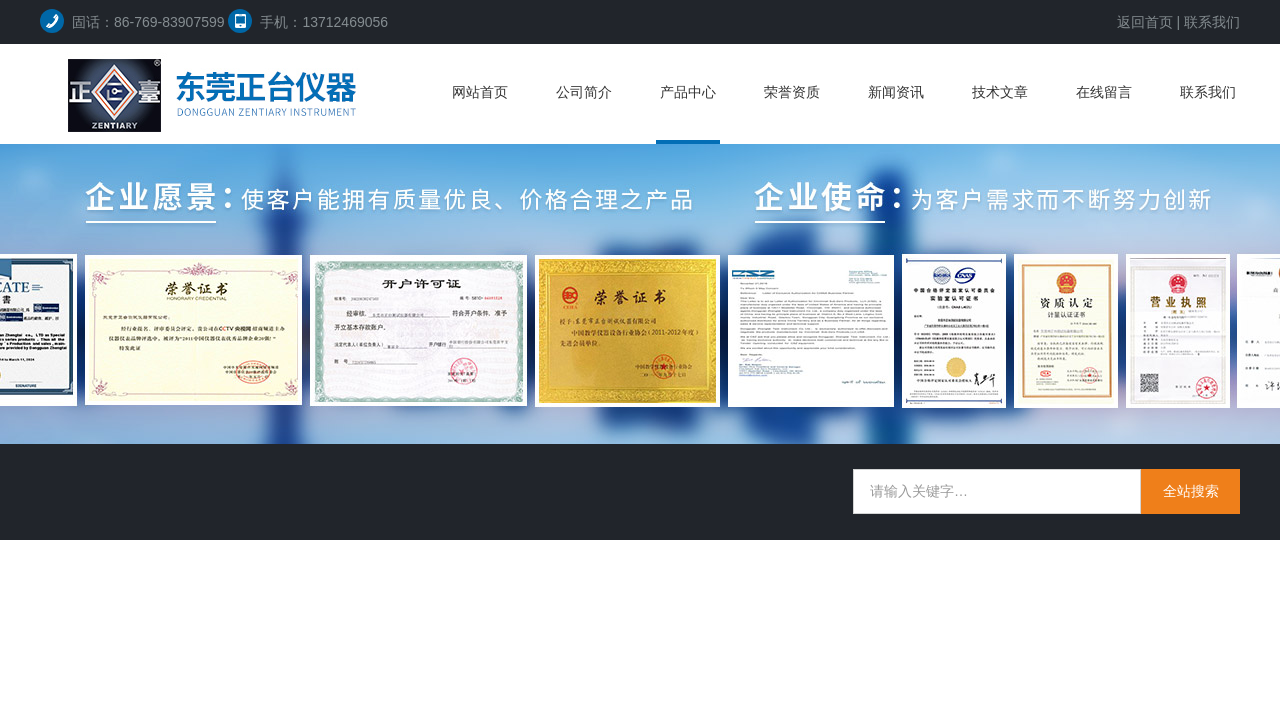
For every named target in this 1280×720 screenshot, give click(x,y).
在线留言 (1104, 92)
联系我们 (1212, 22)
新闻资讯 (896, 92)
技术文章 (1000, 92)
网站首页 (480, 92)
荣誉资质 (792, 92)
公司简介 (584, 92)
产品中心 (688, 92)
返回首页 (1145, 22)
